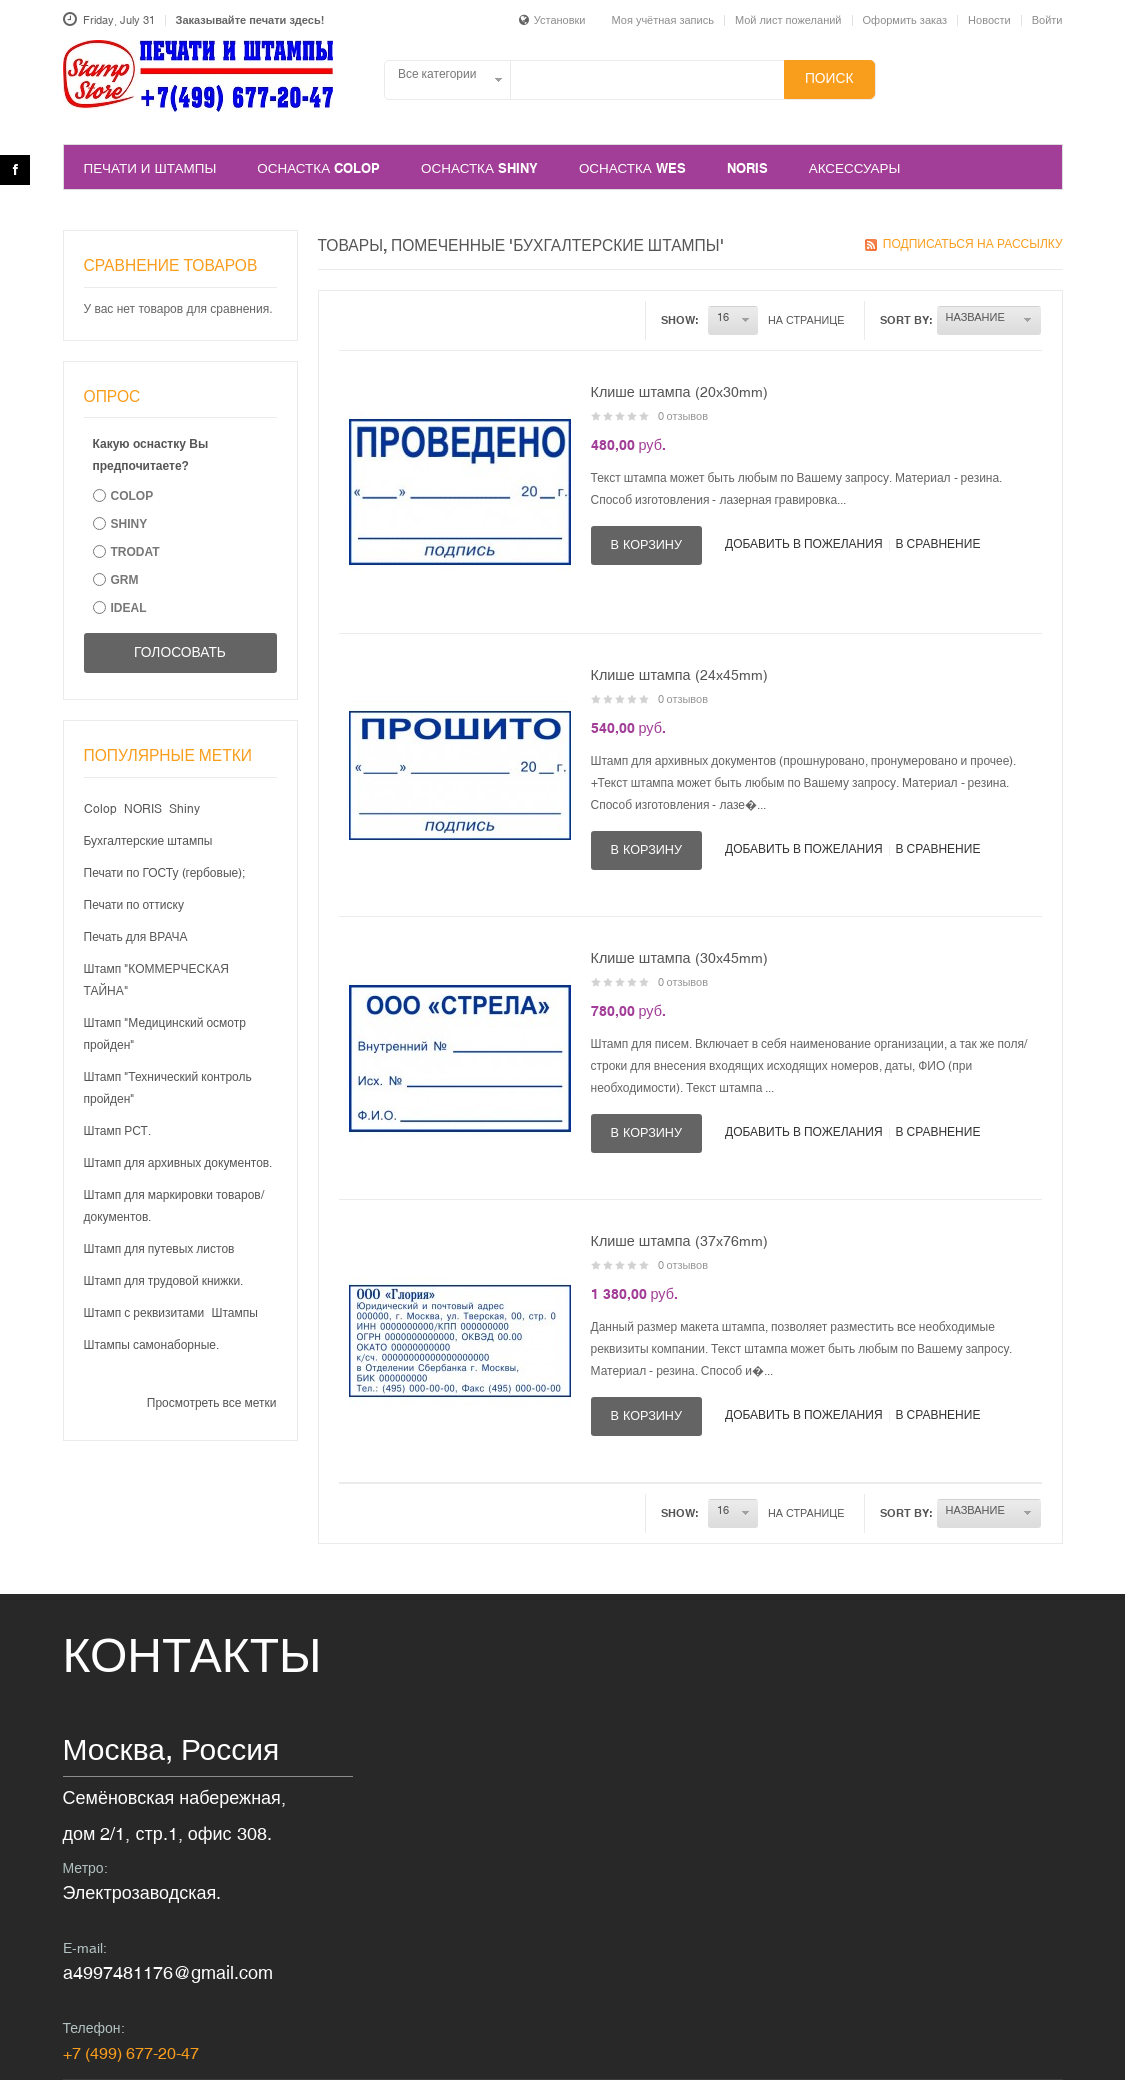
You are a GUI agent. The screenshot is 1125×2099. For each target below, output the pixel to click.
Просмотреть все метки (212, 1403)
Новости (989, 20)
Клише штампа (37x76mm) (679, 1241)
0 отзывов (683, 416)
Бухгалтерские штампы (148, 841)
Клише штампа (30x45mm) (679, 958)
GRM (125, 580)
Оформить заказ (905, 20)
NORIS (143, 809)
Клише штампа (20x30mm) (679, 392)
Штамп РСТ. (117, 1131)
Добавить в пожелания (804, 544)
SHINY (129, 524)
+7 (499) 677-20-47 (131, 2053)
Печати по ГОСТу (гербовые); (165, 873)
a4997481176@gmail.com (168, 1972)
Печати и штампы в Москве (198, 87)
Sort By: (906, 320)
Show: (680, 320)
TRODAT (135, 552)
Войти (1047, 20)
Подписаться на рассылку (973, 244)
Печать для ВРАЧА (136, 937)
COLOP (132, 496)
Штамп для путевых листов (159, 1249)
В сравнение (938, 544)
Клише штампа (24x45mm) (679, 675)
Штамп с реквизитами (144, 1313)
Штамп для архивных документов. (178, 1163)
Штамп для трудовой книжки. (164, 1281)
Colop (100, 809)
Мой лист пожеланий (788, 20)
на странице (806, 320)
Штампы (235, 1313)
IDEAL (129, 608)
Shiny (184, 809)
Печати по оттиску (134, 905)
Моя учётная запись (663, 20)
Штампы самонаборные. (151, 1345)
